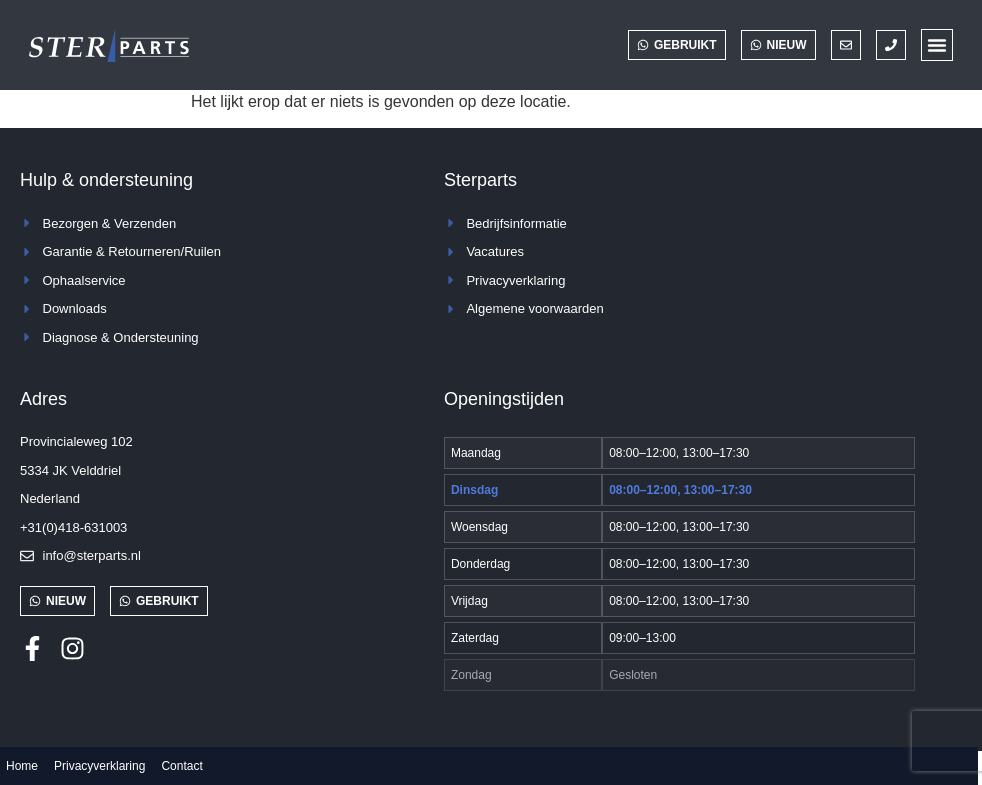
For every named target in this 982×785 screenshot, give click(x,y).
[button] (937, 45)
